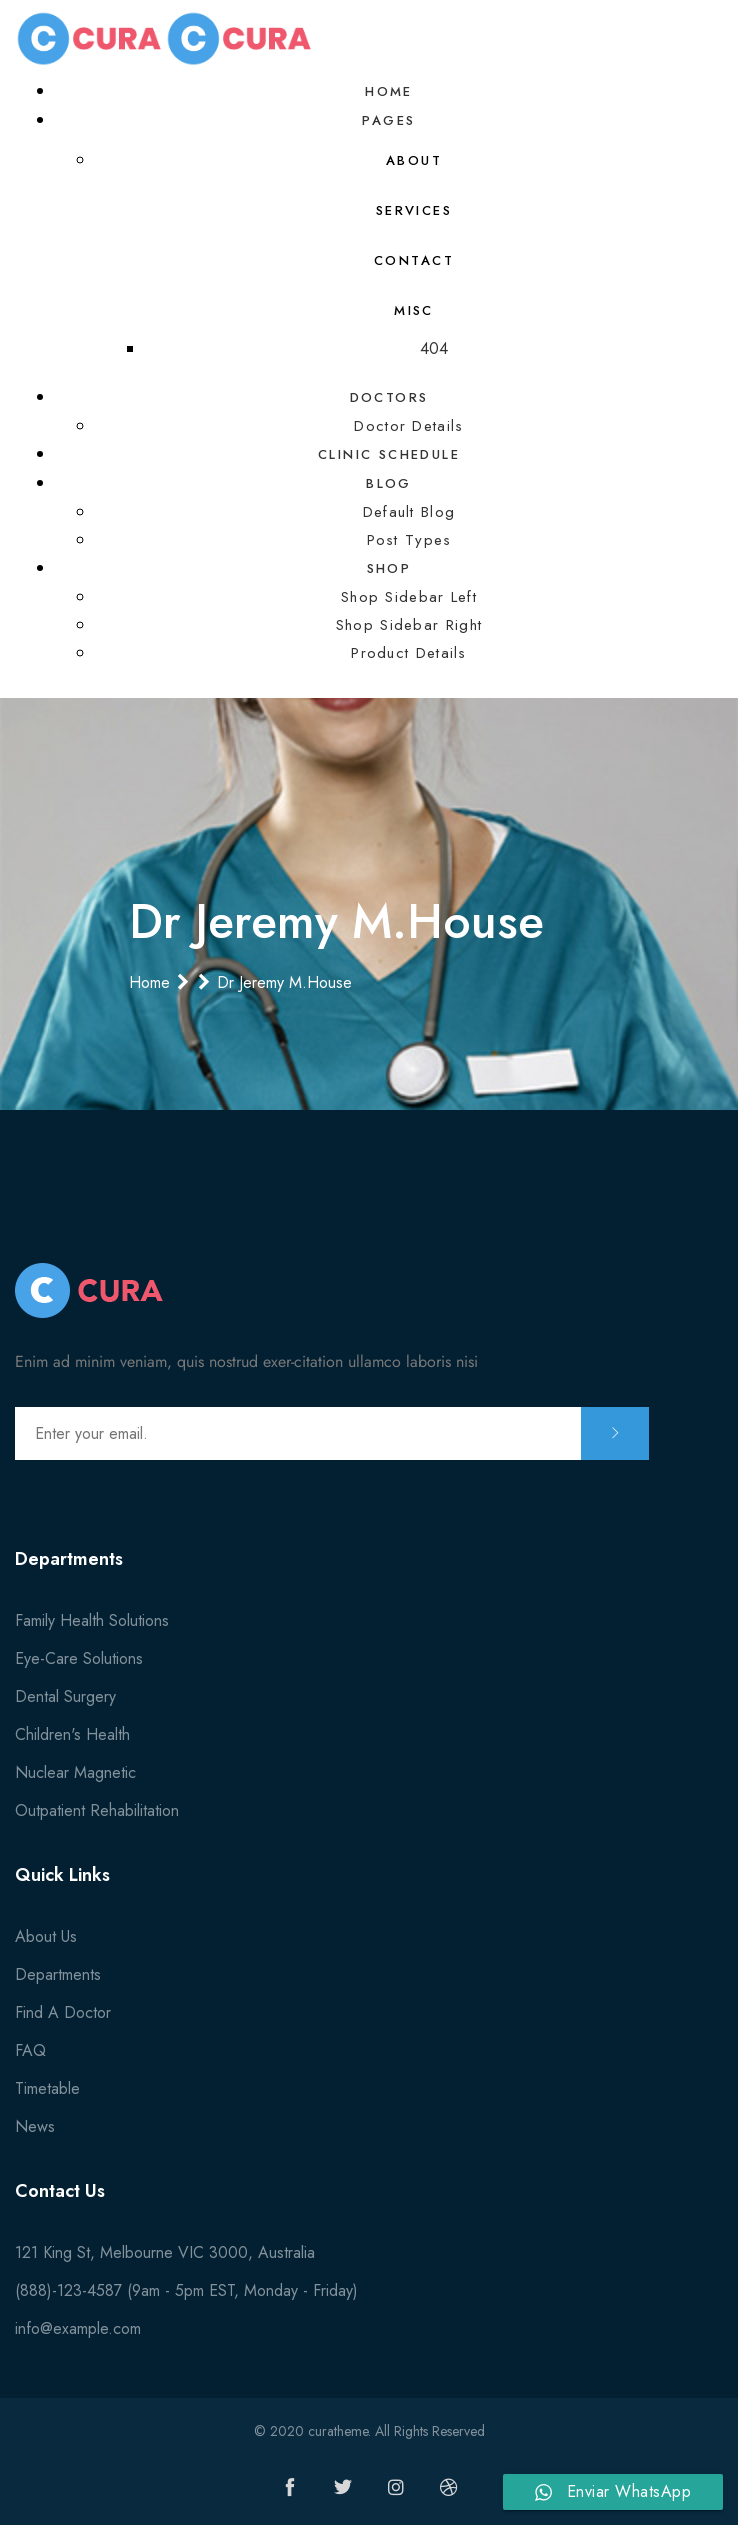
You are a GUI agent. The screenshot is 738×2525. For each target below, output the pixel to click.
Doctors (389, 397)
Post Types (409, 540)
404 (434, 348)
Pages (388, 120)
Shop (389, 568)
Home (389, 91)
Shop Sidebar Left (409, 597)
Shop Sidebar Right (409, 625)
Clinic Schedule (389, 454)
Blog (389, 483)
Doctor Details (408, 426)
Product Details (409, 653)
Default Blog (409, 512)
